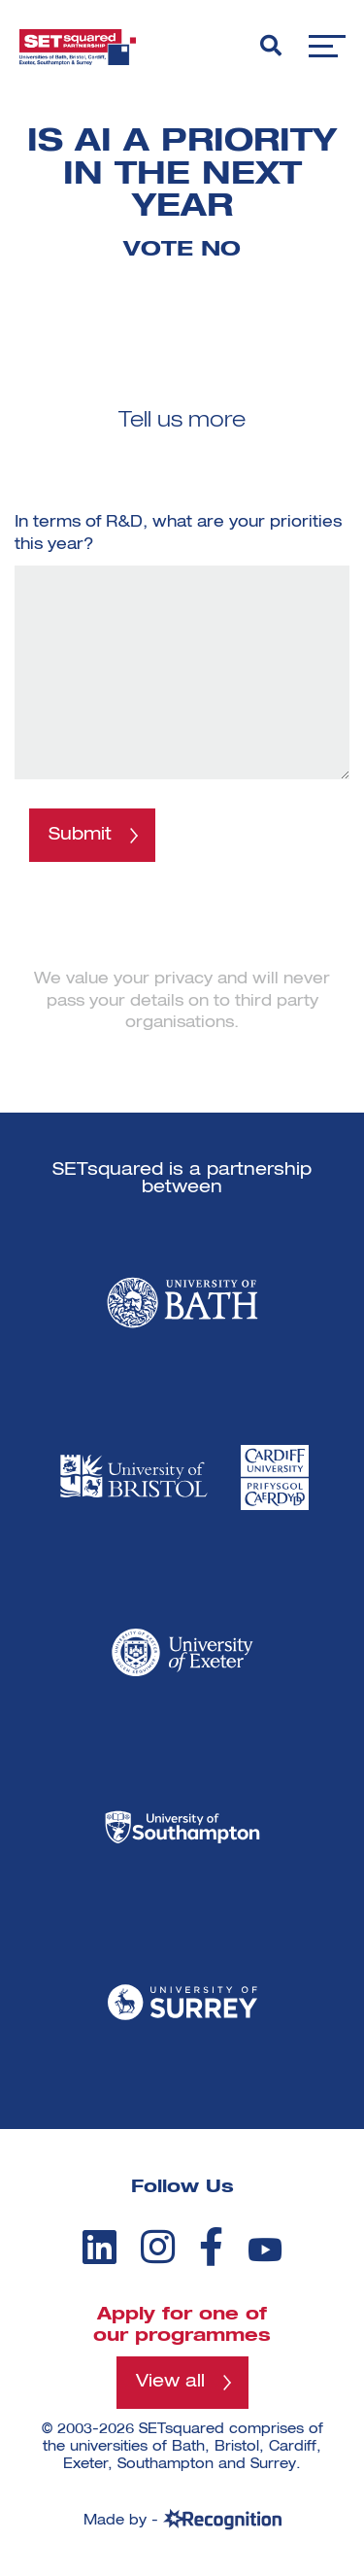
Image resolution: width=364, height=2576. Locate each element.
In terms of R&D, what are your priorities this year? (178, 533)
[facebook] (211, 2246)
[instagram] (158, 2246)
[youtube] (265, 2250)
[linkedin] (99, 2246)
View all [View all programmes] (170, 2381)
